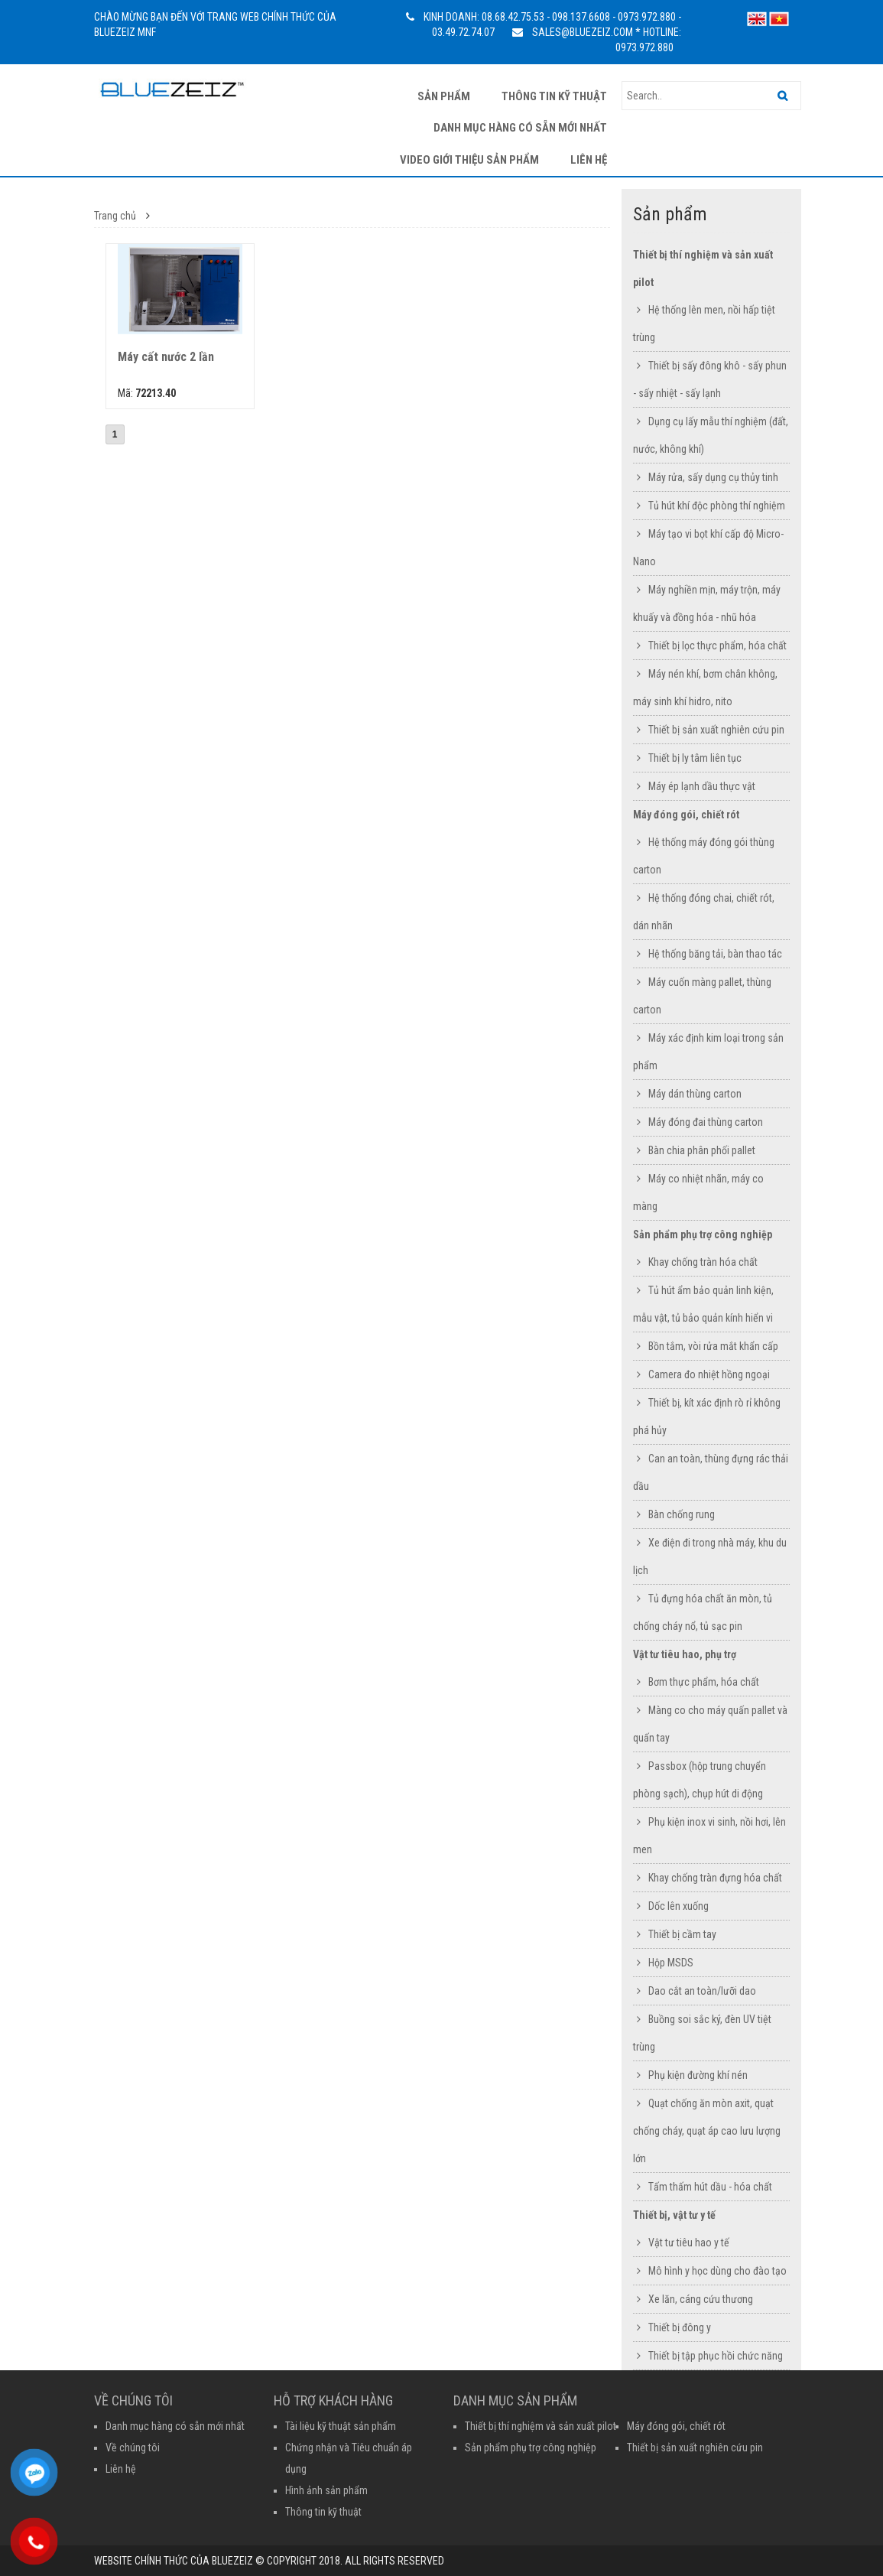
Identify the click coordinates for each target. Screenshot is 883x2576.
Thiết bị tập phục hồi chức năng (715, 2356)
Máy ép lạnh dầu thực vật (701, 786)
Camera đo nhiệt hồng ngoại (709, 1374)
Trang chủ (115, 216)
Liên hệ (588, 160)
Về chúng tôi (133, 2447)
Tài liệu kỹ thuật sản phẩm (340, 2426)
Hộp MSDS (670, 1962)
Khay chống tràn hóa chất (703, 1262)
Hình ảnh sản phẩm (326, 2490)
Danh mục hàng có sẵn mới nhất (520, 128)
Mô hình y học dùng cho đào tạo (717, 2271)
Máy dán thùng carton (695, 1094)
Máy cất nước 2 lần (166, 357)
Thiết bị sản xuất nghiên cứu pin (716, 730)
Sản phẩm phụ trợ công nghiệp (702, 1234)
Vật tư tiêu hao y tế (688, 2242)
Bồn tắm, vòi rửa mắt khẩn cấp (713, 1346)
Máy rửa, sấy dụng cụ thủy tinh (713, 477)
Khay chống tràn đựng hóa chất (715, 1878)
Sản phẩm (443, 96)
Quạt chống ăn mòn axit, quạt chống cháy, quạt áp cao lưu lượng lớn (707, 2131)
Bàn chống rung (681, 1514)
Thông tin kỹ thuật (554, 96)
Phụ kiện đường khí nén (698, 2075)
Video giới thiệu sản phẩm (469, 160)
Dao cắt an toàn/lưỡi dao (702, 1991)
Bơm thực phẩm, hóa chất (703, 1682)
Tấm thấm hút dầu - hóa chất (710, 2187)
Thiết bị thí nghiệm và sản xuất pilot (540, 2426)
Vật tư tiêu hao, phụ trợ (684, 1654)
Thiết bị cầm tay (682, 1934)
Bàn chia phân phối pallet (701, 1150)
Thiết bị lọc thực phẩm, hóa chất (717, 645)
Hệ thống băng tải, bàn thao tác (715, 954)
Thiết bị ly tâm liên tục (695, 758)
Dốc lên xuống (678, 1906)
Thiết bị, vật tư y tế (674, 2215)
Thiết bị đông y (679, 2327)
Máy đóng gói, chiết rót (686, 814)
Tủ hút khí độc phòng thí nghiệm (716, 505)
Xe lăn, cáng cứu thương (700, 2299)
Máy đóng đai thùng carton (705, 1122)
